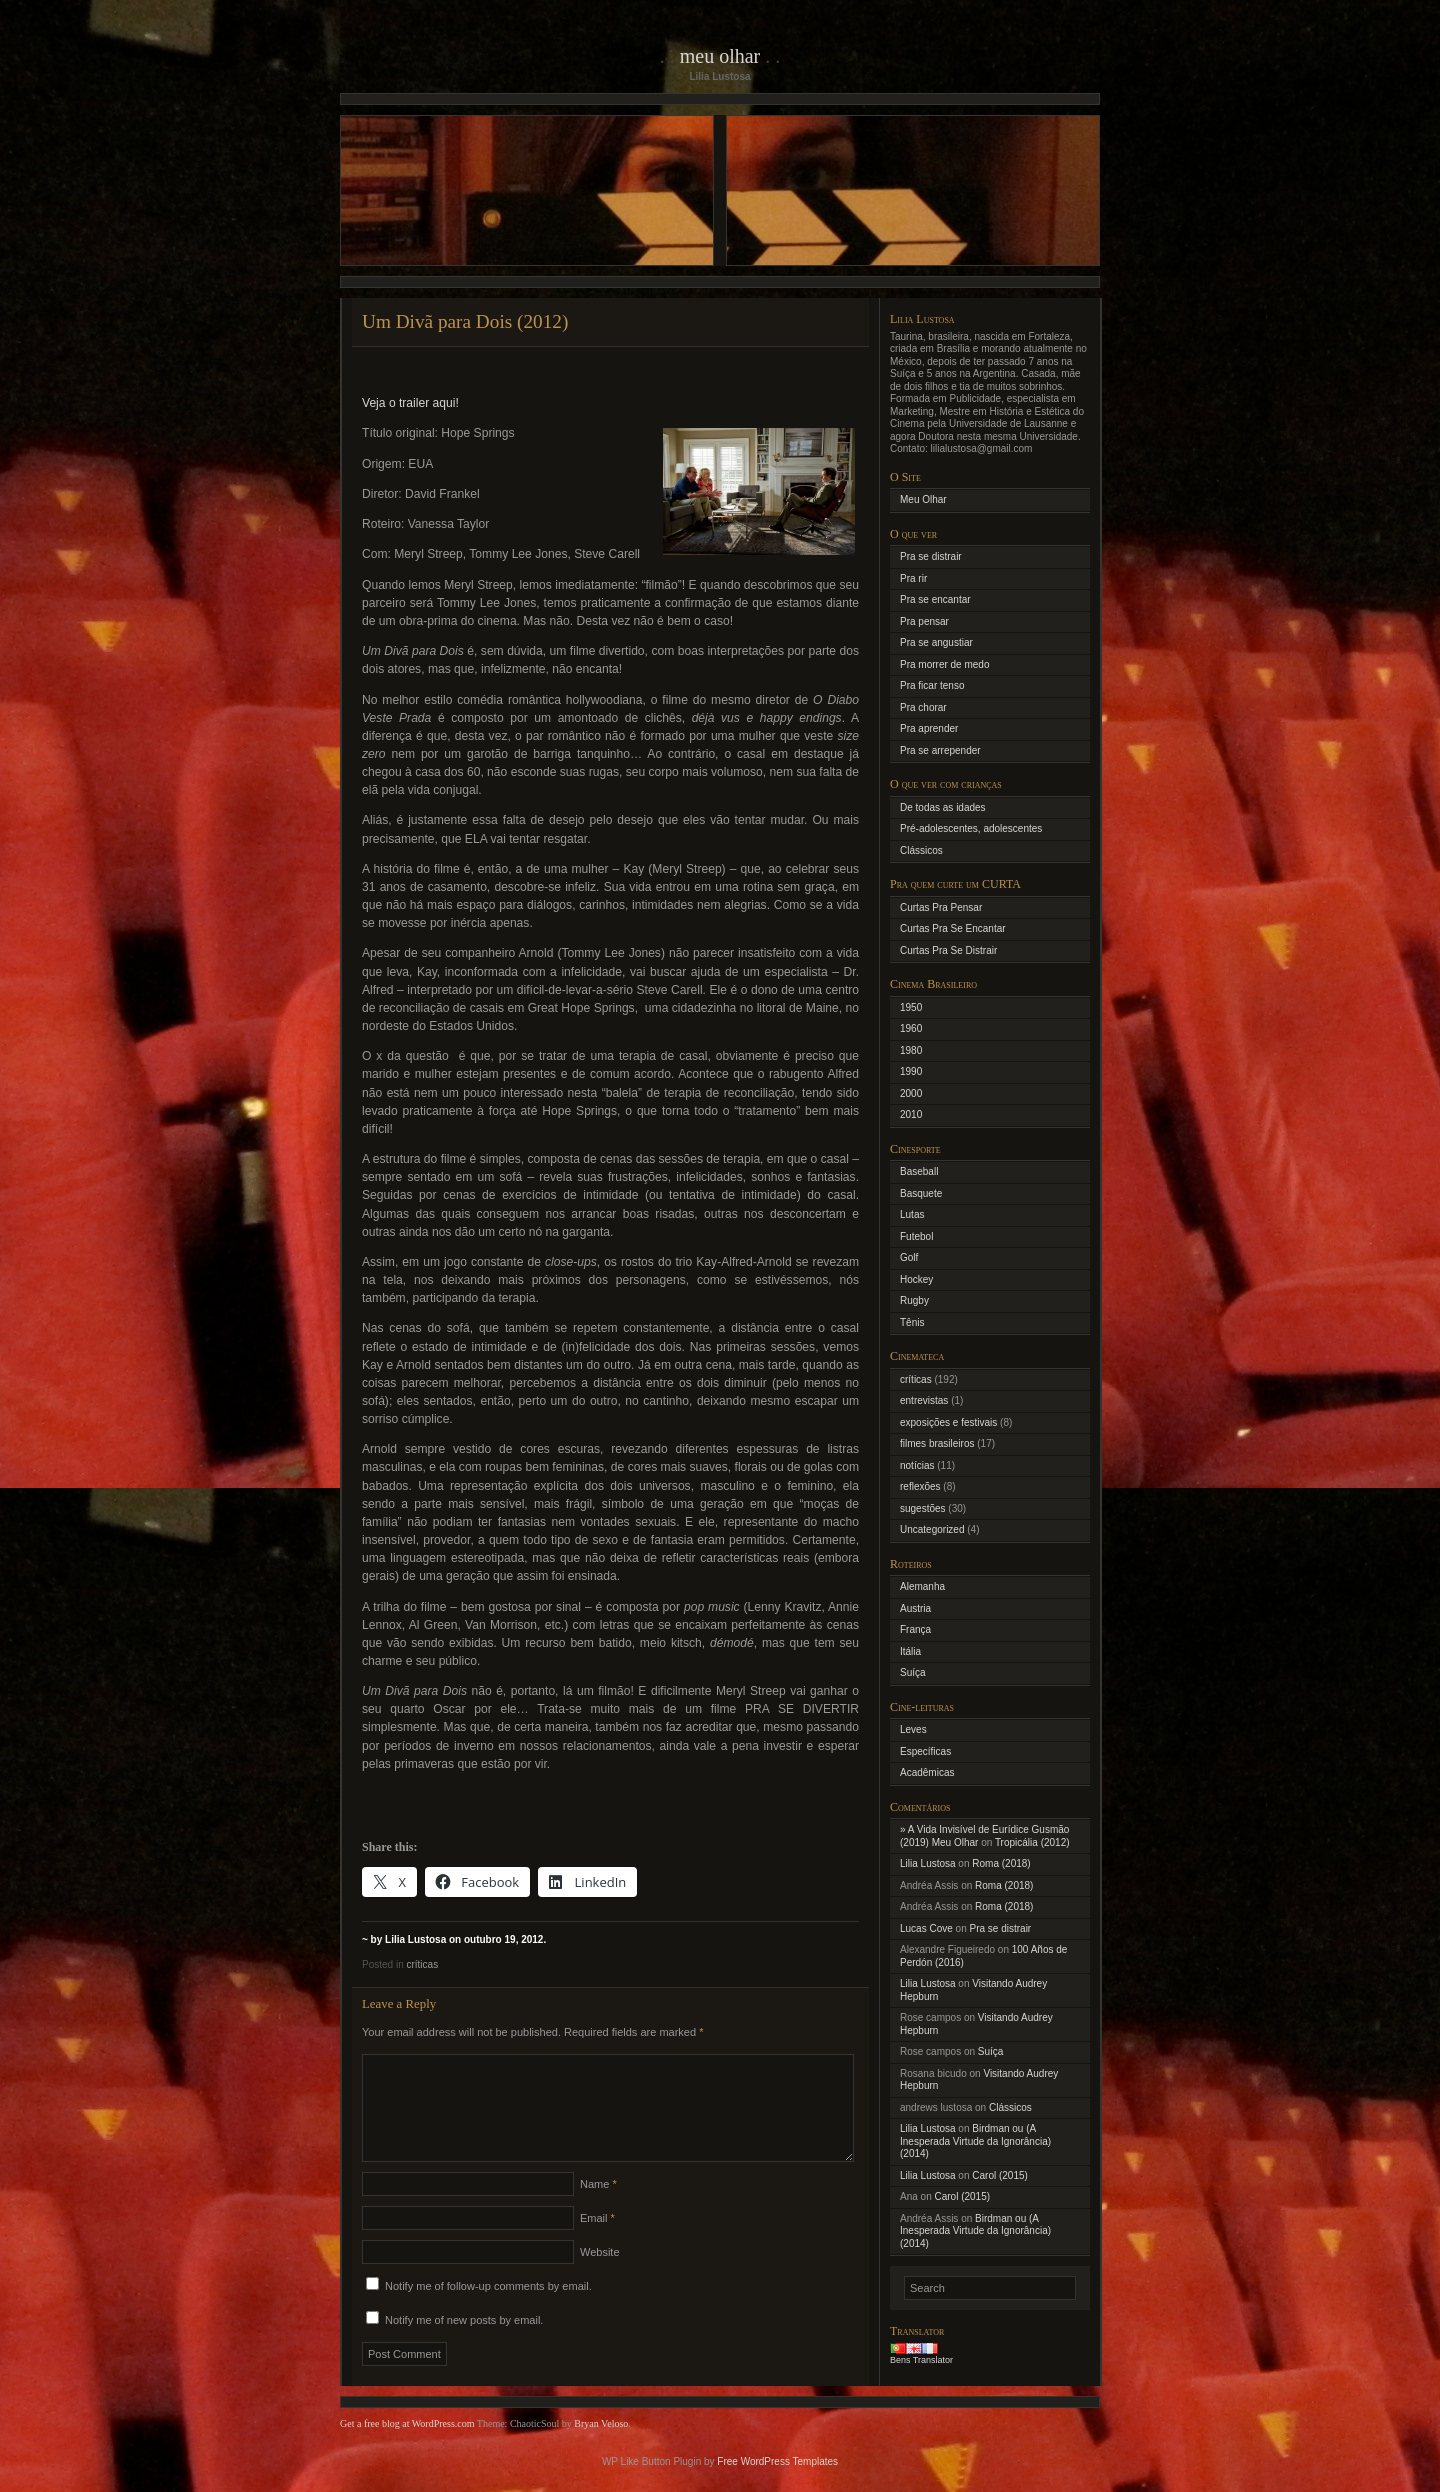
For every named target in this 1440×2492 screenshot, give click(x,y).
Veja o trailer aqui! (410, 403)
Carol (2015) (1000, 2175)
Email (597, 2242)
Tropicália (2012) (1032, 1842)
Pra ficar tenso (932, 685)
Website (600, 2276)
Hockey (916, 1279)
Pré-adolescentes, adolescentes (971, 828)
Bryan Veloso (601, 2447)
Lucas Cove (926, 1928)
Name (598, 2208)
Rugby (914, 1300)
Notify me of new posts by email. (464, 2344)
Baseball (919, 1171)
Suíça (913, 1672)
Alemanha (922, 1586)
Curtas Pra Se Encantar (953, 928)
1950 (911, 1007)
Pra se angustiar (936, 642)
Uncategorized (932, 1529)
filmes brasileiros (937, 1443)
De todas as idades (943, 807)
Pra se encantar (935, 599)
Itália (910, 1651)
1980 (911, 1050)
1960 (911, 1028)
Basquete (921, 1193)
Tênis (912, 1322)
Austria (915, 1608)
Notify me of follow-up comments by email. (488, 2310)
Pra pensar (924, 621)
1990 (911, 1071)
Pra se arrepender (940, 750)
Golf (909, 1257)
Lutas (912, 1214)
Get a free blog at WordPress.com (407, 2447)
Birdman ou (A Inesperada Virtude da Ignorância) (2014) (975, 2141)
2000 (911, 1093)
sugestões (923, 1508)
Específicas (925, 1751)
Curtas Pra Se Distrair (948, 950)
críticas (422, 1964)
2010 (911, 1114)
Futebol (916, 1236)
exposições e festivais (948, 1422)
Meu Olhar (720, 56)
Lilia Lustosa (928, 1863)
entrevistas (924, 1400)
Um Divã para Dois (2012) (465, 321)
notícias (917, 1465)
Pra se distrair (931, 556)
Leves (913, 1729)
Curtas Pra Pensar (941, 907)
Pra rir (913, 578)
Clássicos (921, 850)
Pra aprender (929, 728)
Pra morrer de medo (944, 664)
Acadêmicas (927, 1772)
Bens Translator (921, 2360)
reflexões (920, 1486)
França (915, 1629)
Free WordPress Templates (777, 2485)
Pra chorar (923, 707)
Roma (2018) (1001, 1863)
